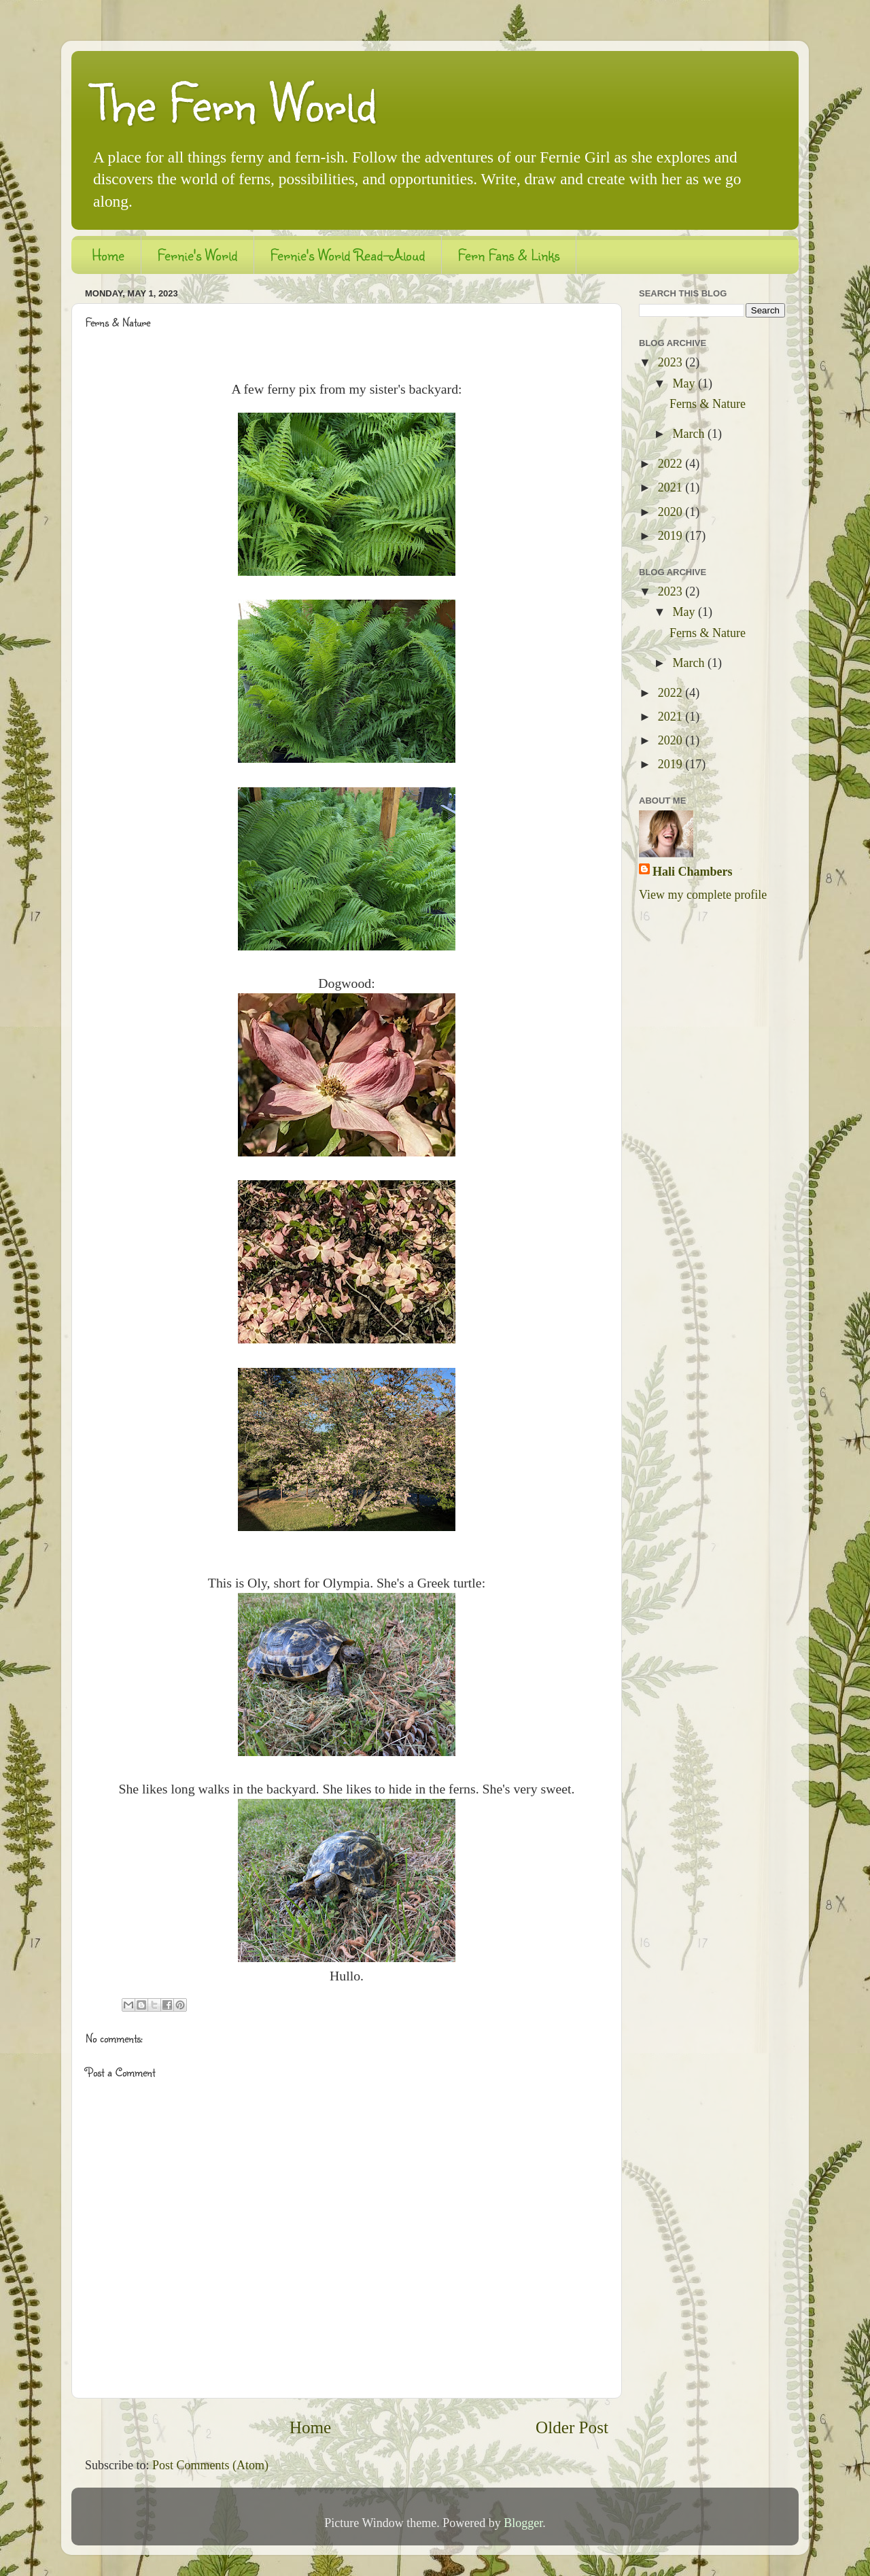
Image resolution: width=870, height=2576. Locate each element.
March (689, 434)
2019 (672, 536)
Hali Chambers (692, 871)
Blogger (523, 2523)
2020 (672, 512)
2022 (672, 463)
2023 (672, 362)
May (685, 383)
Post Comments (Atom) (210, 2465)
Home (108, 254)
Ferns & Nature (707, 404)
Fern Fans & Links (508, 254)
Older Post (572, 2427)
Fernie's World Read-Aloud (348, 254)
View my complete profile (703, 894)
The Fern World (234, 102)
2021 (672, 487)
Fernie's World (197, 254)
